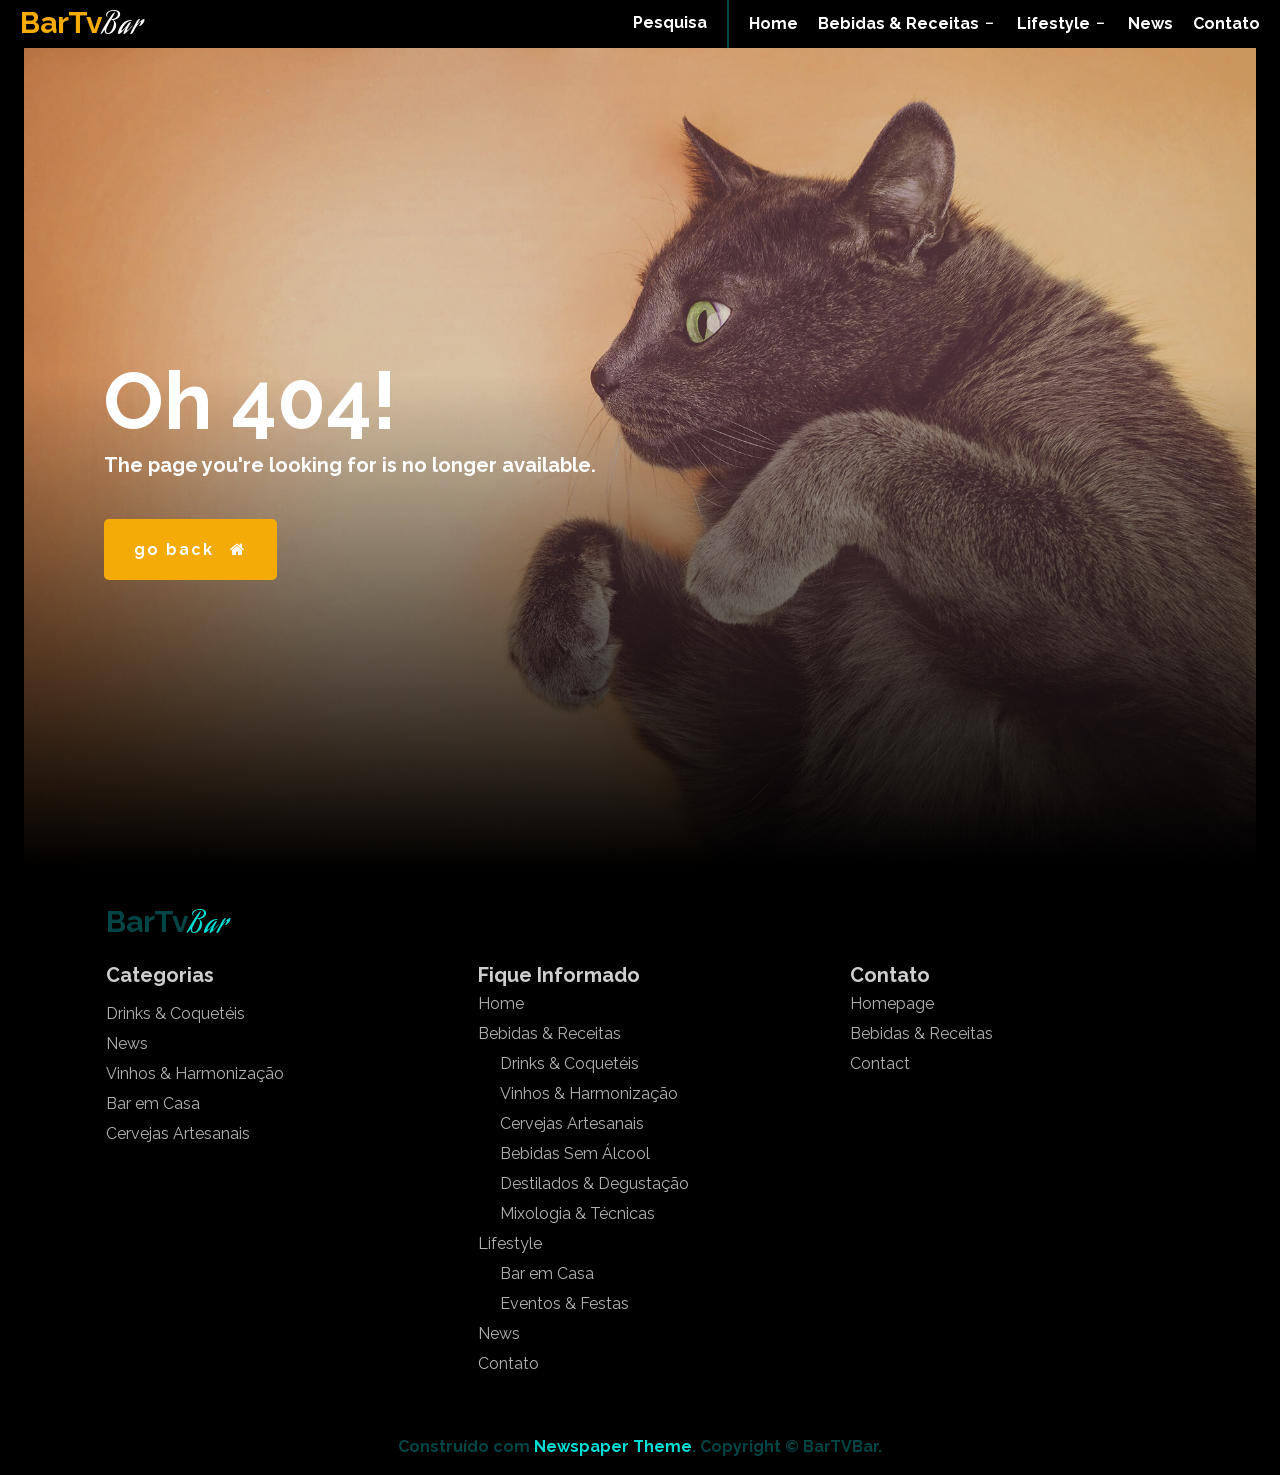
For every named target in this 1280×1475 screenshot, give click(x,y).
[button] (670, 23)
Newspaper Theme (613, 1446)
